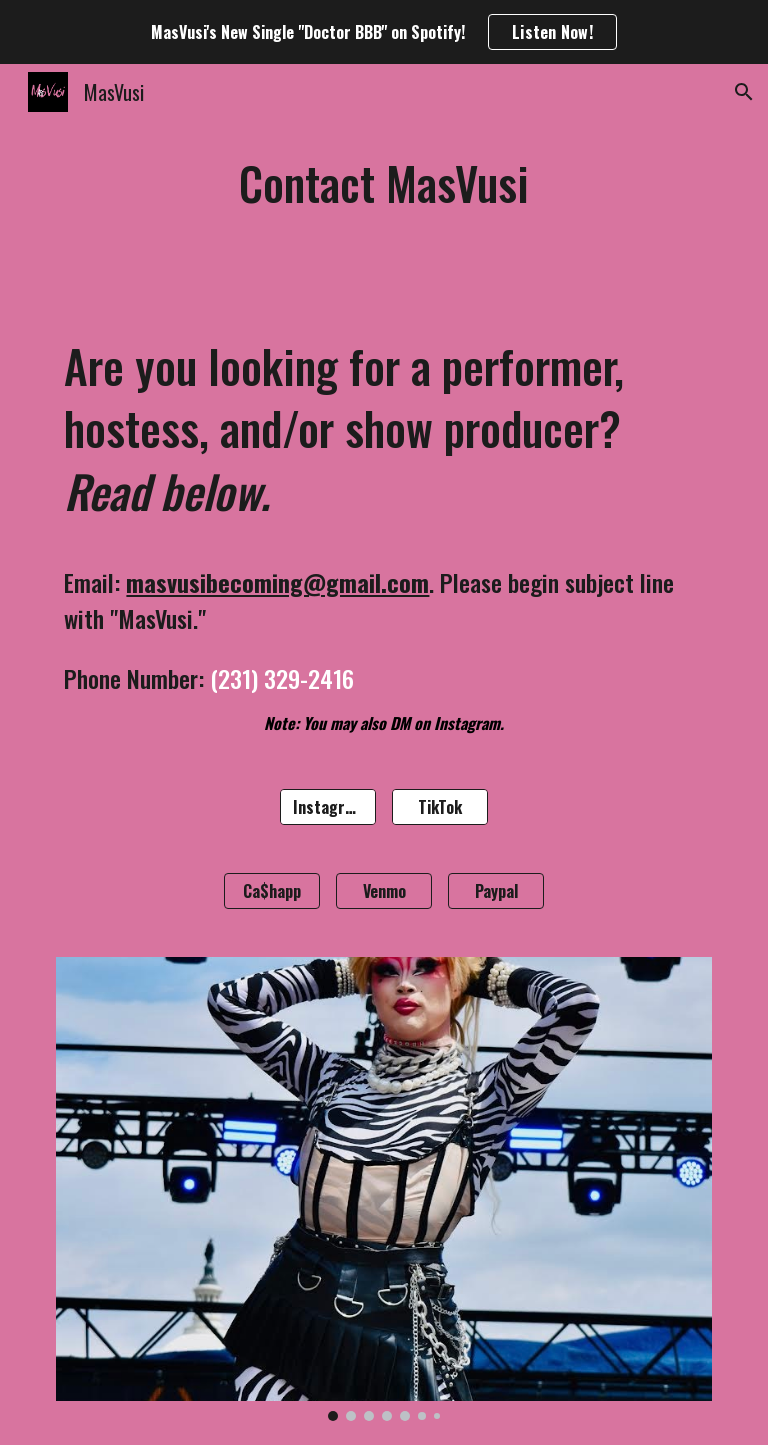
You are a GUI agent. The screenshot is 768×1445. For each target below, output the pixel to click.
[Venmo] (383, 891)
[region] (384, 32)
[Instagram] (327, 807)
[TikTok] (439, 807)
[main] (383, 183)
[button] (744, 92)
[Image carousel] (383, 1189)
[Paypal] (495, 891)
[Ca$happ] (271, 891)
